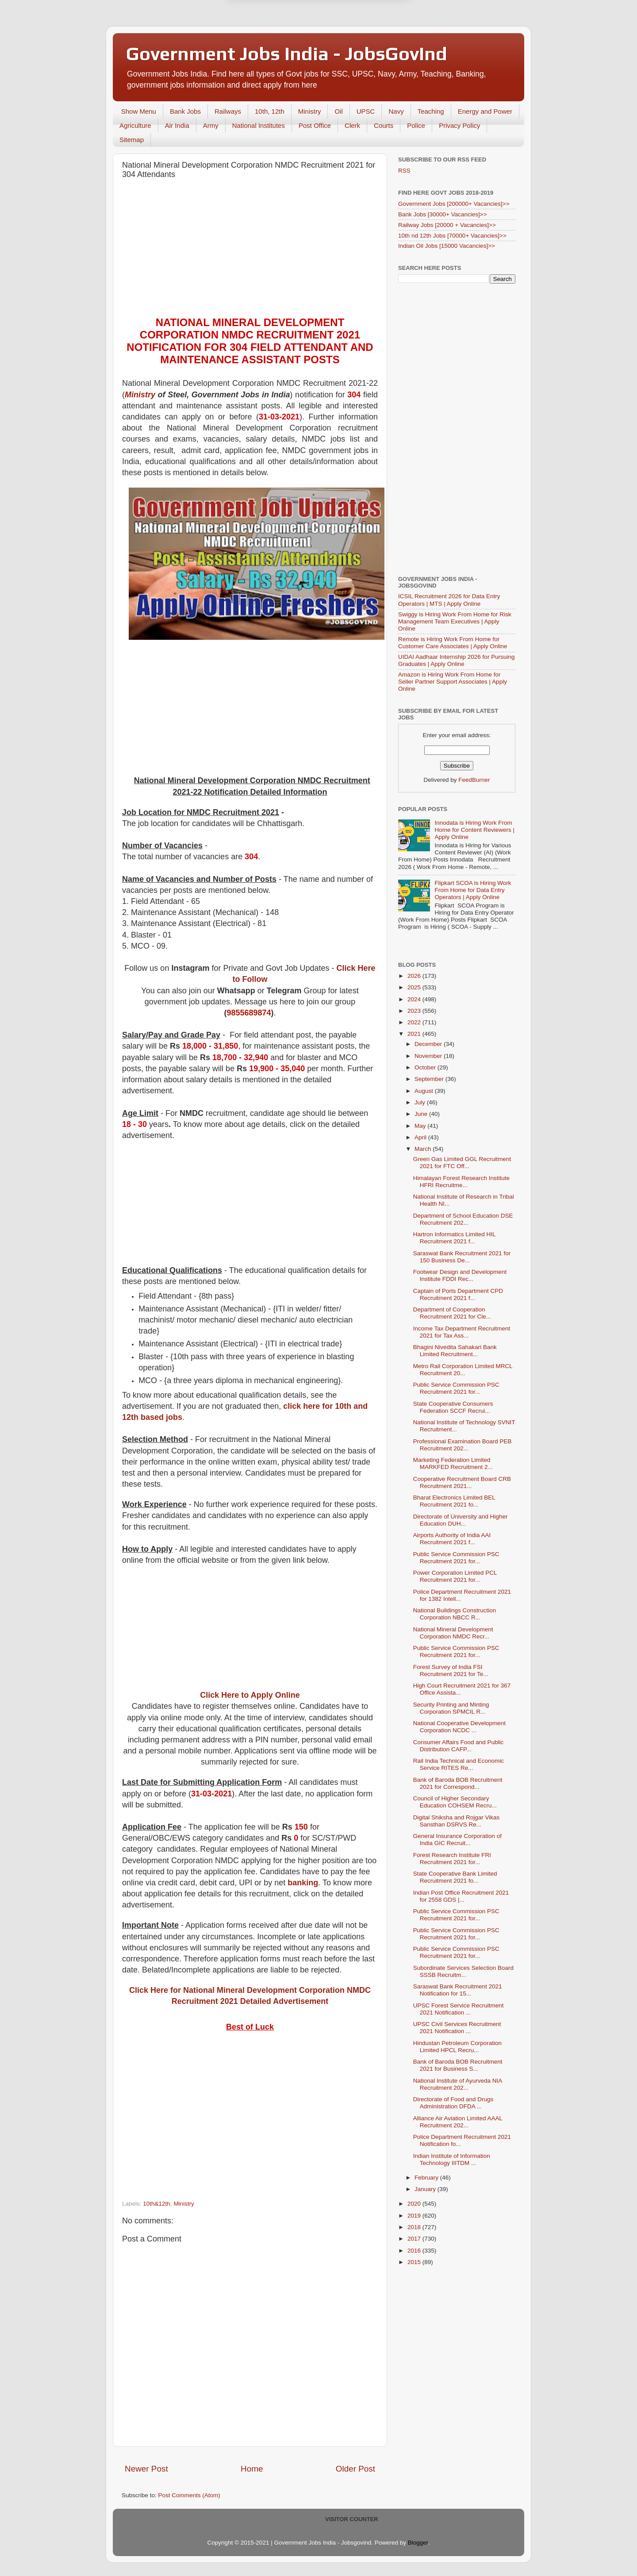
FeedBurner (474, 780)
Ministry (309, 111)
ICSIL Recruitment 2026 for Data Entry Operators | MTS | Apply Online (449, 600)
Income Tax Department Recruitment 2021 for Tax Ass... (461, 1332)
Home (252, 2468)
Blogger (418, 2542)
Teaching (431, 111)
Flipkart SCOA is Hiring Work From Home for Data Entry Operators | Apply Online (472, 890)
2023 (414, 1010)
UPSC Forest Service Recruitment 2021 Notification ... (458, 2009)
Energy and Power (485, 111)
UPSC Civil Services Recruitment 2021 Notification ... (457, 2027)
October (425, 1067)
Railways (228, 111)
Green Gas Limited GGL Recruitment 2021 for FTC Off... (462, 1162)
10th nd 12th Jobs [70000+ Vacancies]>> (452, 235)
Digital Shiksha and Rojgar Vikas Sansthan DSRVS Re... (456, 1821)
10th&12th (156, 2203)
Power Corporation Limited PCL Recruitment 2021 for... (455, 1576)
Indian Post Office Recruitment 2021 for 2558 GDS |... (461, 1896)
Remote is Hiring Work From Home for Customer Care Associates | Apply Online (452, 643)
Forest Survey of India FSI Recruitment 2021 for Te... (450, 1670)
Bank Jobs (185, 111)
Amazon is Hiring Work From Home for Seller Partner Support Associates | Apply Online (452, 681)
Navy (395, 111)
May (420, 1126)
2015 (414, 2262)
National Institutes (258, 125)
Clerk (352, 125)
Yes (364, 33)
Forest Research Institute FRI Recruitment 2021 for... (452, 1858)
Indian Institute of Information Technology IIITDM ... (451, 2159)
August (424, 1091)
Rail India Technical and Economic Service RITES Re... (458, 1764)
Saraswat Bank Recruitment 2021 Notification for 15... (457, 1990)
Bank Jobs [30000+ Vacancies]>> (442, 214)
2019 (414, 2215)
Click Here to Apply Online (249, 1695)
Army (211, 125)
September (429, 1079)
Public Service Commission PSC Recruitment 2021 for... (456, 1388)
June (421, 1114)
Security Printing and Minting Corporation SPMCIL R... (451, 1708)
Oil (338, 111)
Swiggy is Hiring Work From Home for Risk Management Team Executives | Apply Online (454, 621)
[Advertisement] (250, 250)
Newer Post (146, 2468)
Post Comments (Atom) (189, 2495)
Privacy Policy (459, 125)
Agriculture (135, 125)
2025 (414, 987)
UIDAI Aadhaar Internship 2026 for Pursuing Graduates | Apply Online (456, 660)
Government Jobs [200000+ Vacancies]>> (454, 203)
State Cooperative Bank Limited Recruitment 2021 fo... (455, 1877)
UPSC (366, 111)
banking (303, 1882)
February (427, 2177)
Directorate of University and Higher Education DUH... (460, 1520)
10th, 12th (269, 111)
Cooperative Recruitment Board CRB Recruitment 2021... (462, 1482)
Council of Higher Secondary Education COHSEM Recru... (455, 1802)
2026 (414, 976)
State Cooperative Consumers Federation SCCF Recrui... (453, 1407)
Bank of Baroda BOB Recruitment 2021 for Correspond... (458, 1783)
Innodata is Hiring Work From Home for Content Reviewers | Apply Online (474, 829)
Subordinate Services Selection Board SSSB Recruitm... (463, 1971)
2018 (414, 2227)
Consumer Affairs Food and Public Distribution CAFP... (458, 1746)
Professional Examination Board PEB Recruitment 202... (462, 1445)
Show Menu (138, 111)
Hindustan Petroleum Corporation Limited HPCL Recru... (457, 2046)
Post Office (315, 125)
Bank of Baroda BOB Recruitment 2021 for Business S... (458, 2065)
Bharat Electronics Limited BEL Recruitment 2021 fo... (454, 1501)
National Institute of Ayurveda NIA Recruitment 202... (457, 2084)
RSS (404, 170)
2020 (414, 2203)
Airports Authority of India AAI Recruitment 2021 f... (452, 1539)
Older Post (355, 2468)
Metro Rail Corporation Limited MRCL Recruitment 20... (463, 1369)
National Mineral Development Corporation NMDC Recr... (453, 1633)
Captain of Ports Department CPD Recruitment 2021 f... (458, 1294)
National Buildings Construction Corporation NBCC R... (454, 1614)
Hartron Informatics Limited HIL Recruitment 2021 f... (454, 1238)
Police (416, 125)
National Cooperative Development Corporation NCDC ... (459, 1727)
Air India (177, 125)
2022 (414, 1022)
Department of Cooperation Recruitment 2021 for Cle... (452, 1313)
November (429, 1056)
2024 (414, 999)
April (421, 1137)
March (423, 1149)
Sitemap (131, 139)
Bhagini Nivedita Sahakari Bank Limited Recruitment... (455, 1350)
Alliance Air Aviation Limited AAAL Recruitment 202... (458, 2122)
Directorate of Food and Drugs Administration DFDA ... (453, 2103)
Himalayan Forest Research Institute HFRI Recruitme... (461, 1181)
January (425, 2189)
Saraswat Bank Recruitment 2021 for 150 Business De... (462, 1257)
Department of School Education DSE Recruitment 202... (463, 1219)
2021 (414, 1033)
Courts (383, 125)
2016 (414, 2250)
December (429, 1044)
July (420, 1102)
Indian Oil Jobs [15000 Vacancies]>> (446, 245)
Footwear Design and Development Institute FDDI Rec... (460, 1275)
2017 (414, 2238)
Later (275, 33)
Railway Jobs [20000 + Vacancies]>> (447, 225)
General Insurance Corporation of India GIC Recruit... (457, 1839)
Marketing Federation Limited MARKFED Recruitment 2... (453, 1463)
